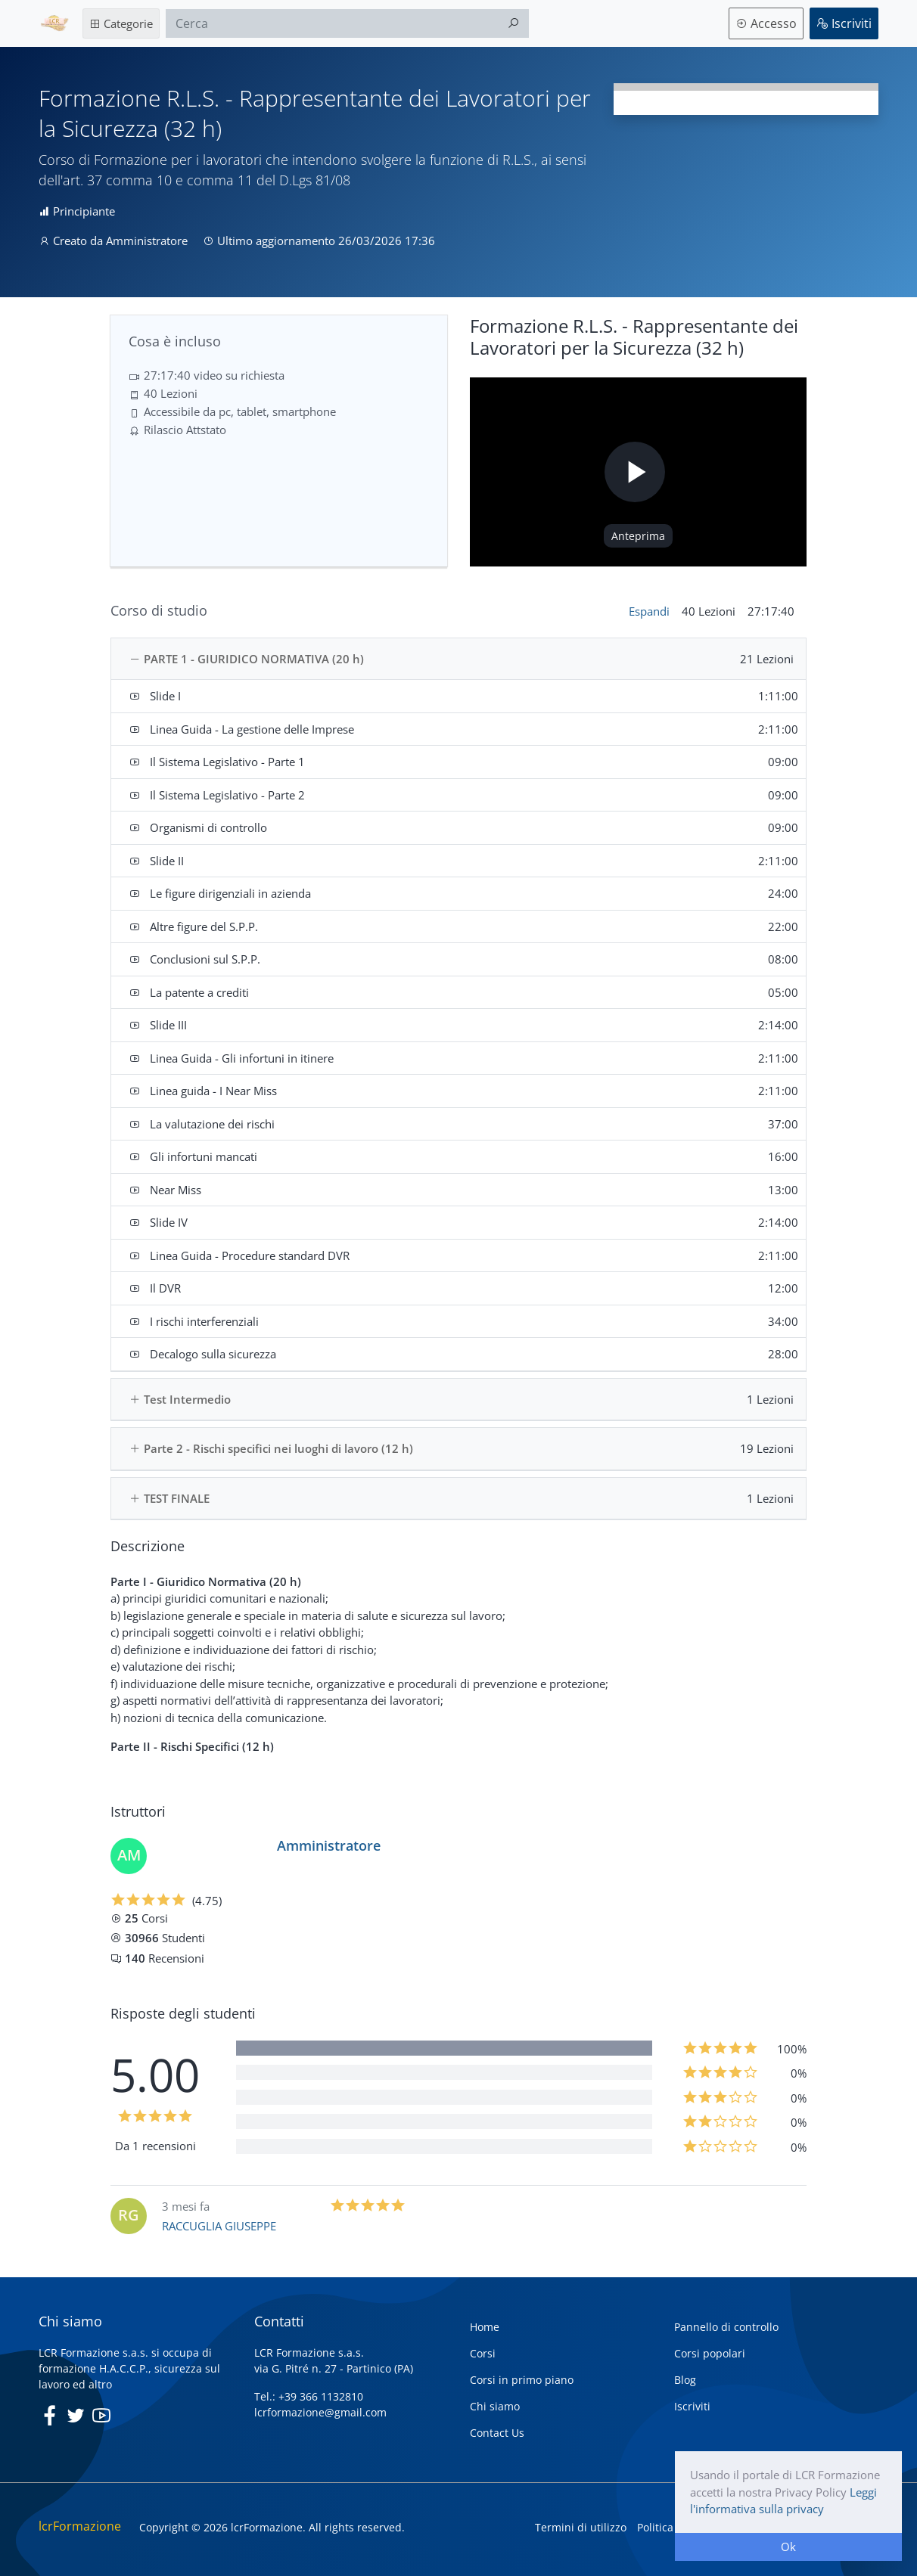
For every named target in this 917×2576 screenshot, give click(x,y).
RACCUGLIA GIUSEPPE (219, 2225)
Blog (685, 2380)
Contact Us (497, 2432)
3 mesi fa (186, 2206)
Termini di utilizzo (580, 2527)
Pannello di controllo (726, 2327)
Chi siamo (495, 2406)
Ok (788, 2546)
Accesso (766, 23)
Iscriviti (844, 23)
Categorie (121, 23)
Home (484, 2327)
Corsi (483, 2353)
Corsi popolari (709, 2353)
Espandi (649, 611)
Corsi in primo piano (522, 2380)
